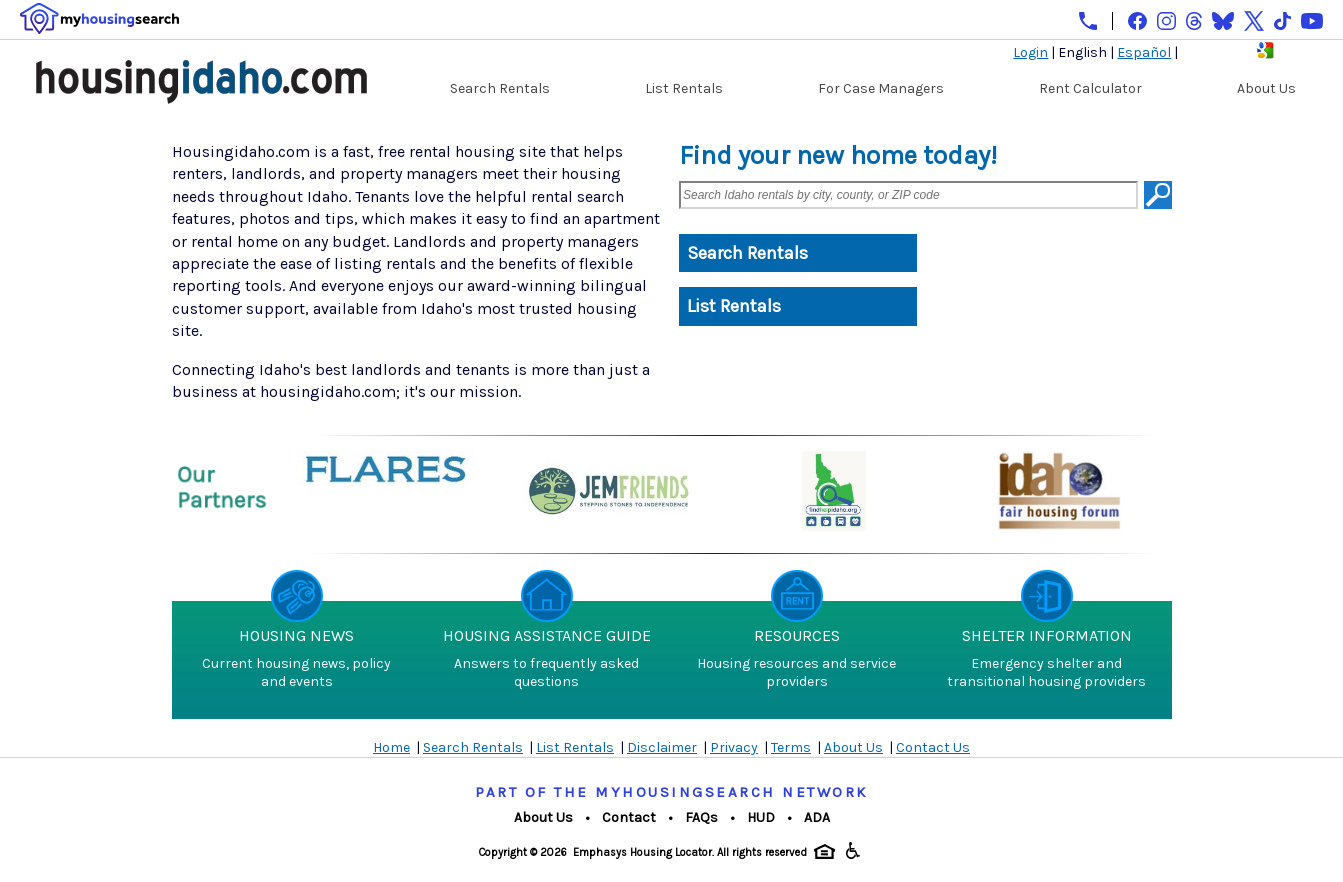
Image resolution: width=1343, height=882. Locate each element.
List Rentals (684, 88)
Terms (791, 747)
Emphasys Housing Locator (642, 852)
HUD (761, 817)
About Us (1266, 88)
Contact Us (933, 747)
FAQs (701, 817)
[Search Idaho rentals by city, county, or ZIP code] (908, 195)
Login (1030, 52)
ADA (817, 817)
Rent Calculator (1090, 88)
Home (391, 747)
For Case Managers (881, 88)
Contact (629, 817)
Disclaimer (662, 747)
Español (1144, 52)
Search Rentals (500, 88)
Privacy (734, 747)
